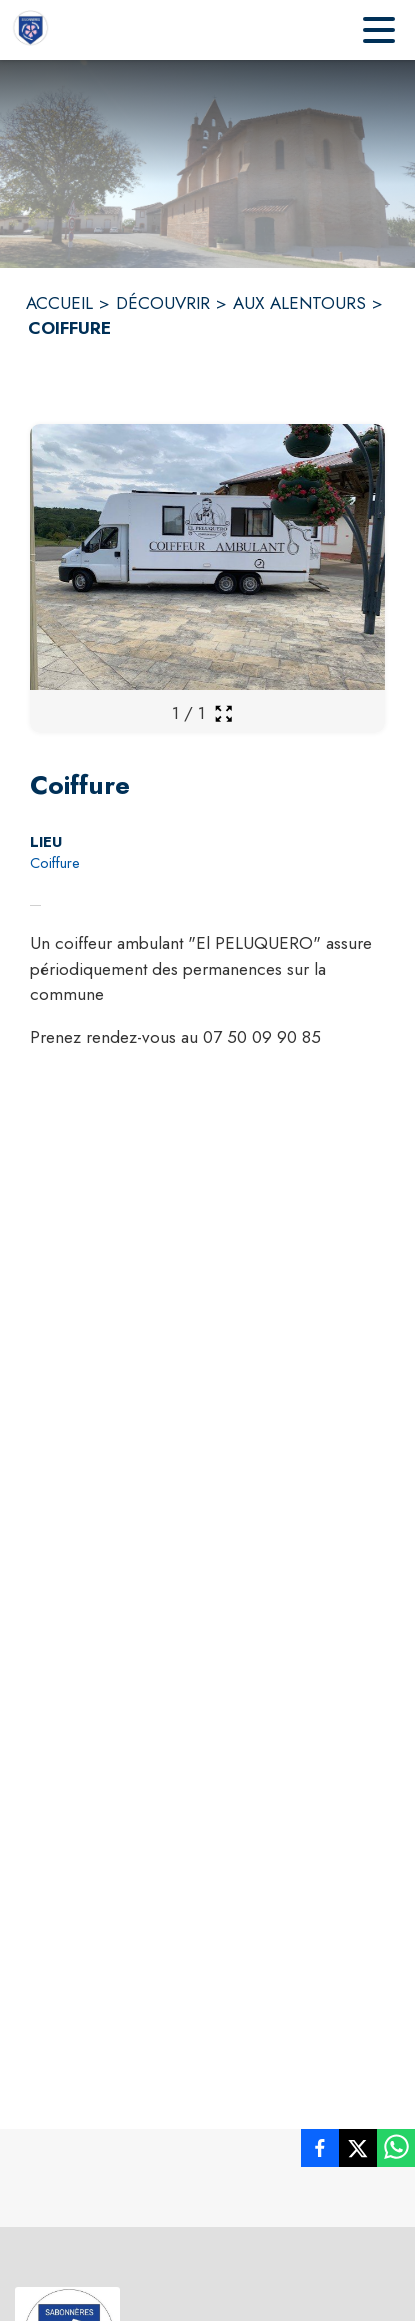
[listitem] (320, 2152)
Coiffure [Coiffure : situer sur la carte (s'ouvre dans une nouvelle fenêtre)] (55, 863)
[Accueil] (30, 30)
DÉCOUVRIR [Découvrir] (163, 303)
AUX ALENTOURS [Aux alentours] (299, 303)
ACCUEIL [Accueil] (59, 303)
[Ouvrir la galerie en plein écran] (223, 713)
